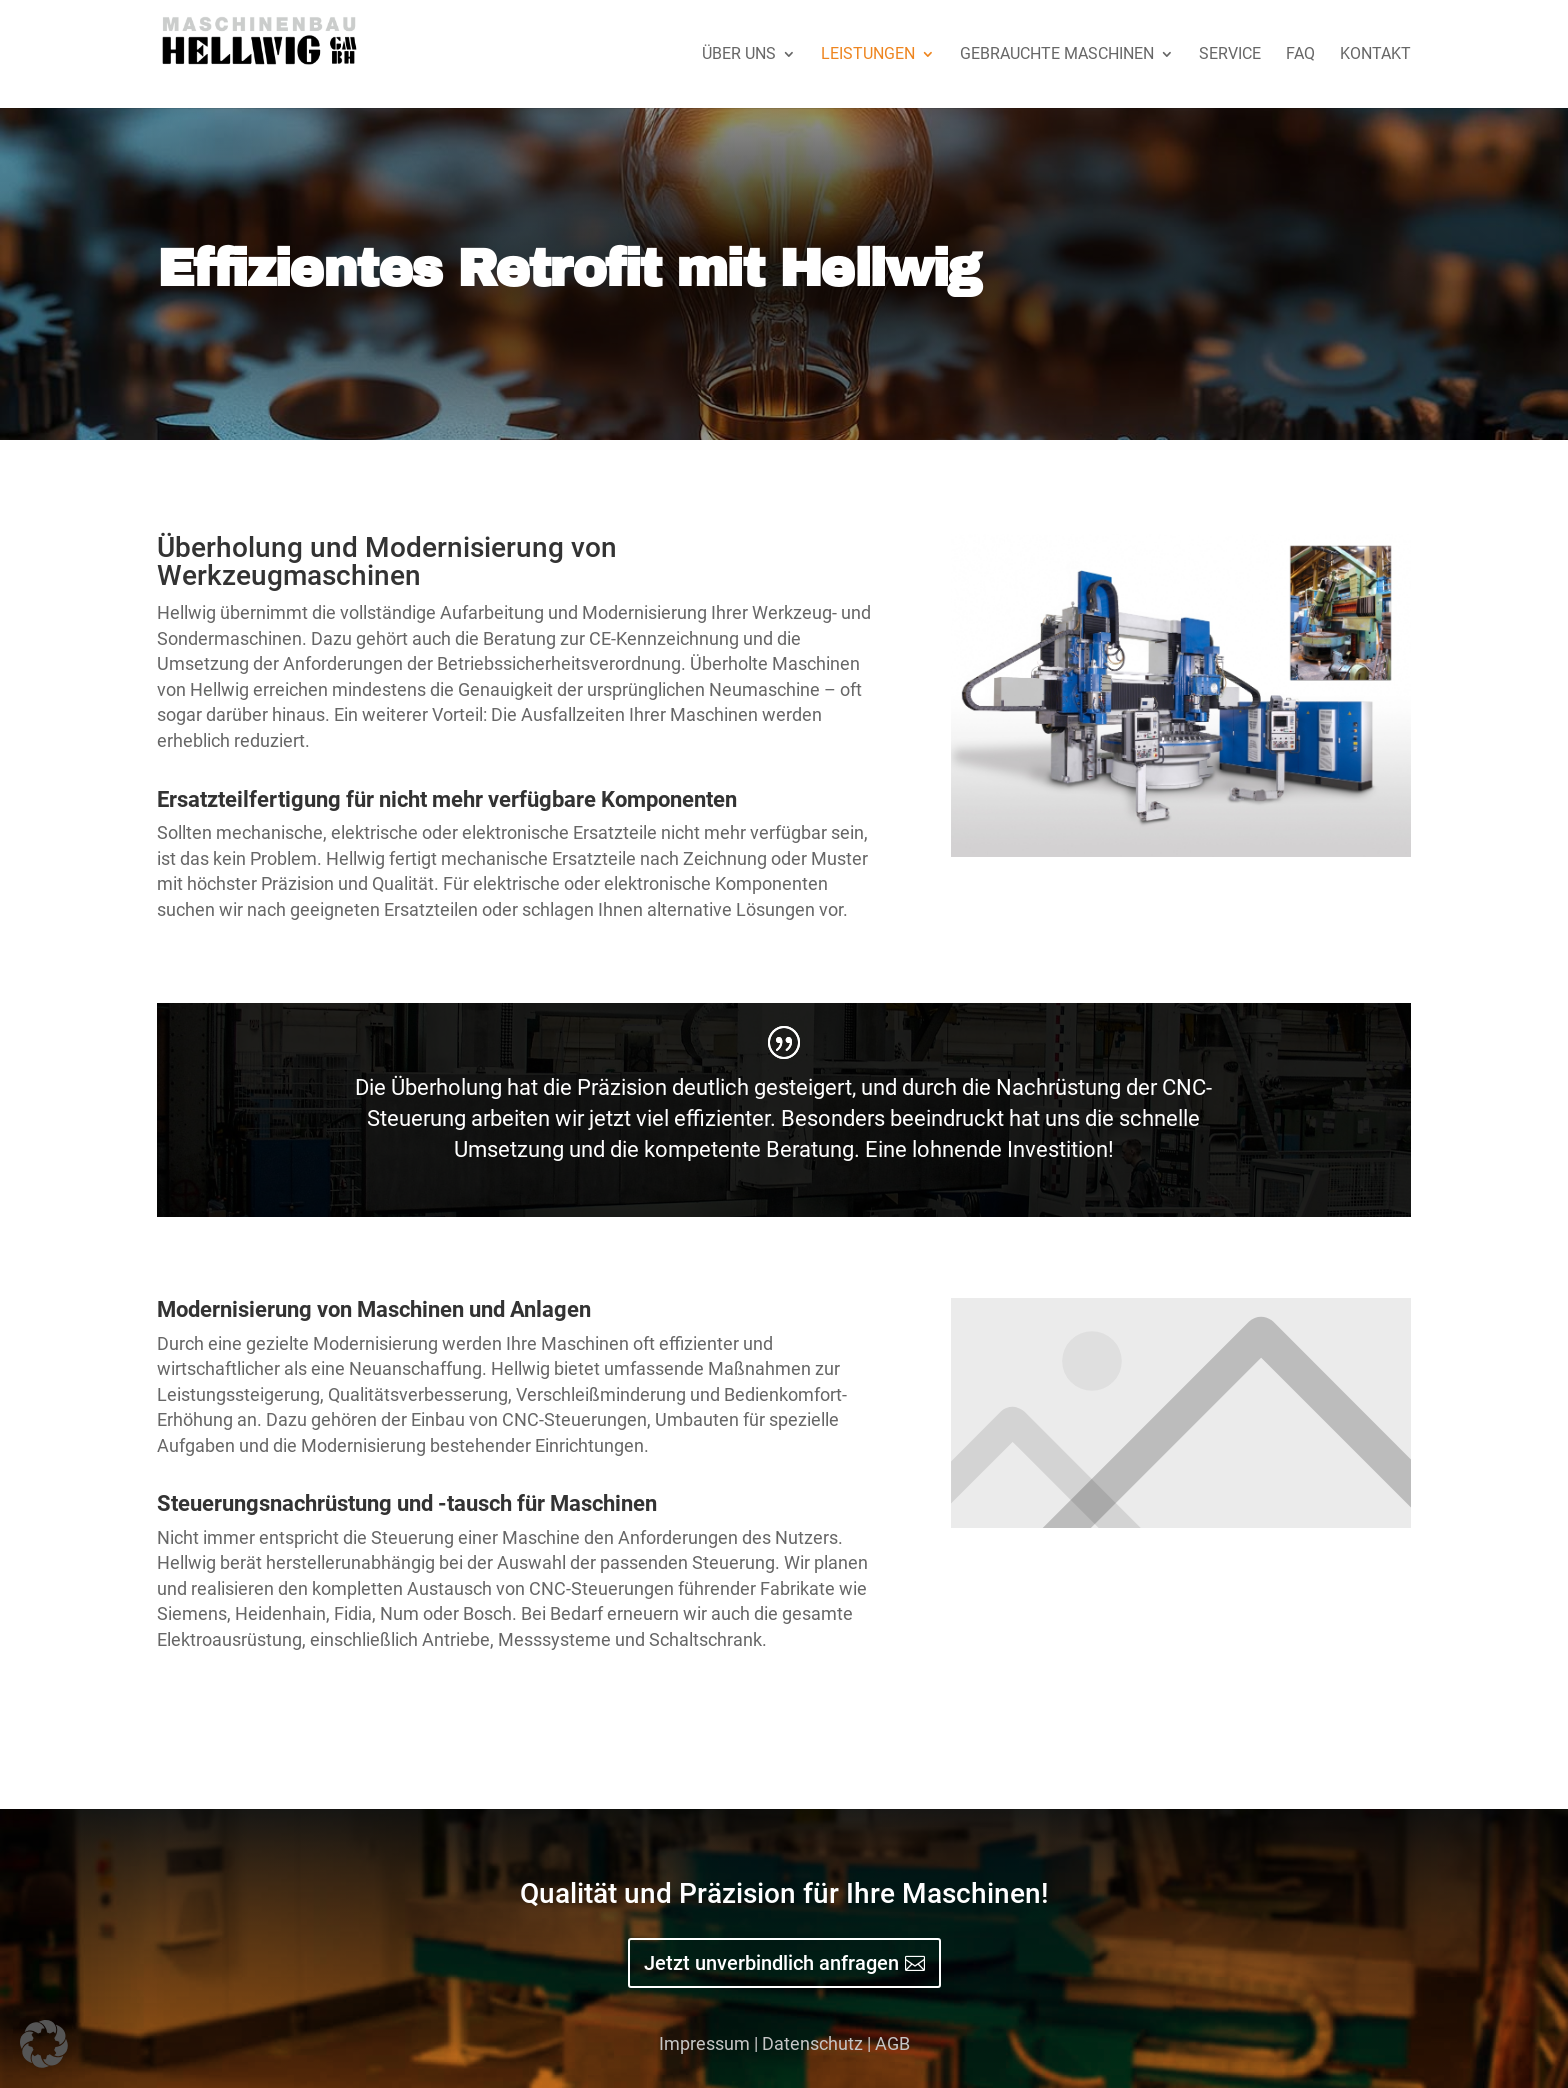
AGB (892, 2043)
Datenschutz (812, 2043)
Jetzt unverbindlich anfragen (771, 1963)
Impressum (704, 2043)
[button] (44, 2044)
